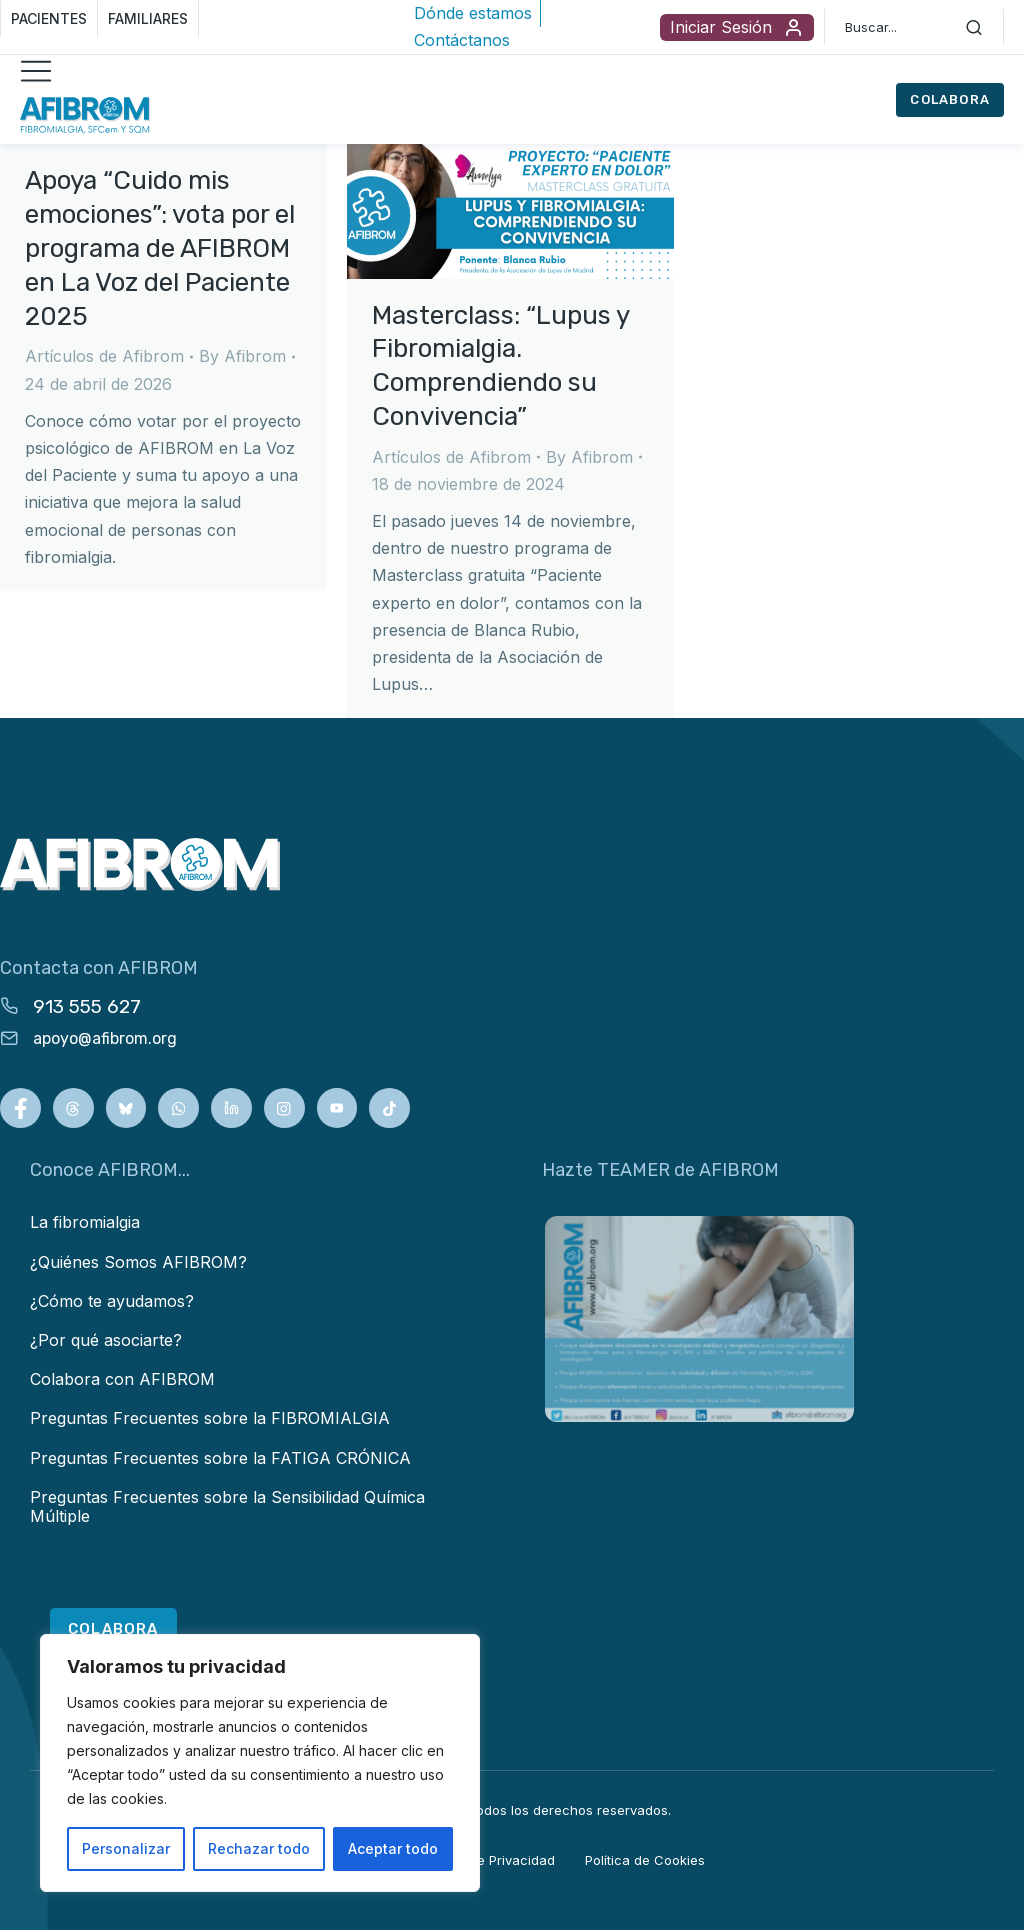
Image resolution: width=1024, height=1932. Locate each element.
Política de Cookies (645, 1862)
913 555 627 (87, 1006)
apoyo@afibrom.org (105, 1038)
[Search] (974, 27)
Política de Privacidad (487, 1862)
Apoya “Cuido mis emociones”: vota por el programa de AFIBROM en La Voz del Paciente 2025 (160, 248)
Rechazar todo (259, 1848)
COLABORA (950, 99)
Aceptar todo (393, 1848)
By (242, 356)
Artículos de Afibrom (104, 356)
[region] (260, 1763)
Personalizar (126, 1848)
